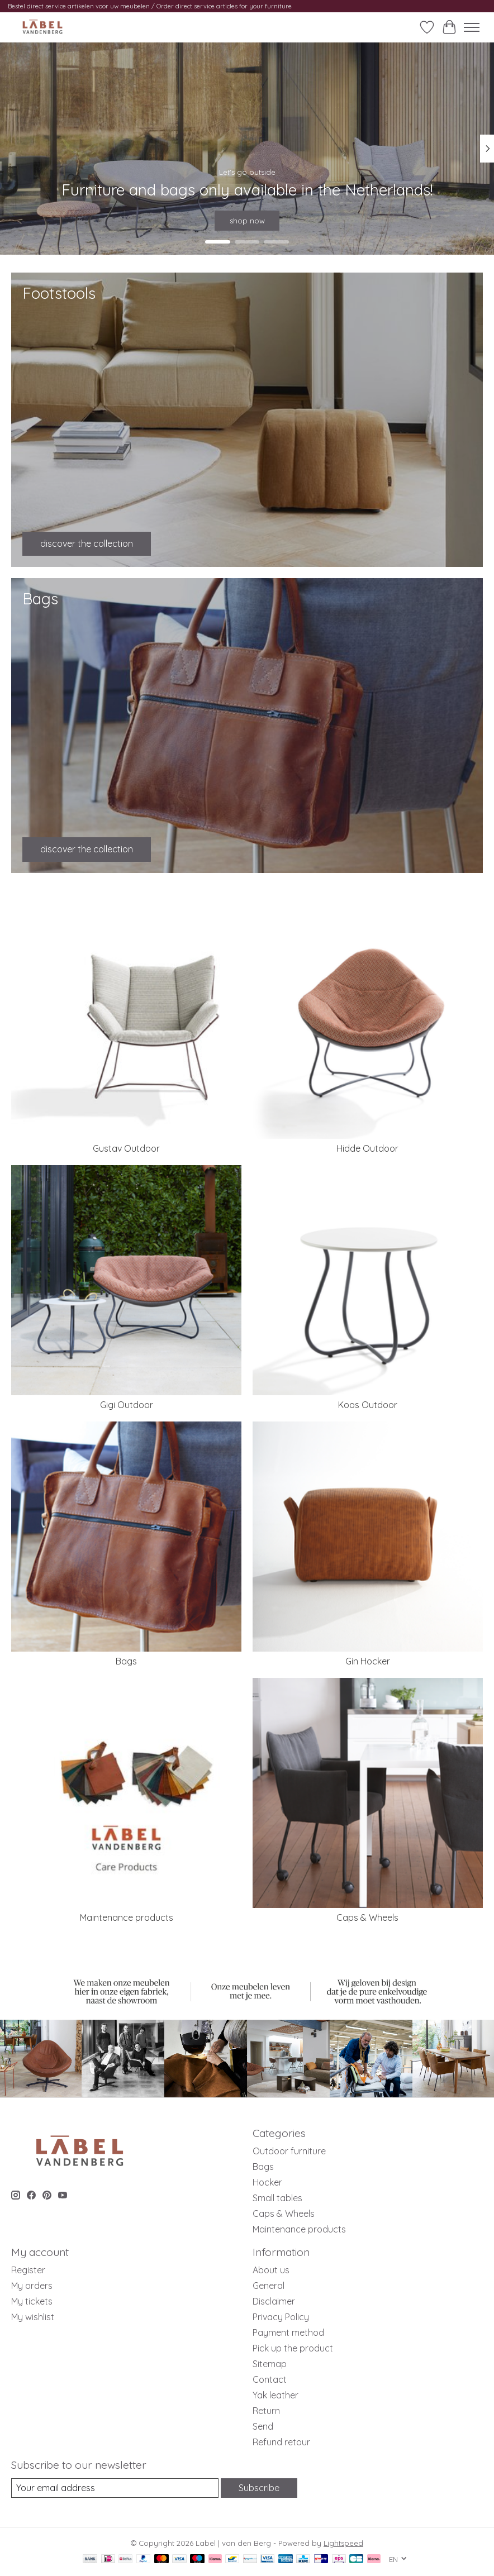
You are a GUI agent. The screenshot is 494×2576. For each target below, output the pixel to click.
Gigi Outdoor (126, 1404)
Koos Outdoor (367, 1404)
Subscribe (259, 2487)
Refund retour (281, 2442)
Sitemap (270, 2363)
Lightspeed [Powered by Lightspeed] (343, 2543)
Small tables (277, 2197)
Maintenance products (126, 1917)
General (268, 2285)
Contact (270, 2379)
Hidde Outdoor (367, 1148)
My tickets (32, 2301)
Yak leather (275, 2395)
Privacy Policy (281, 2316)
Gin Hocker (367, 1661)
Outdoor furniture (289, 2151)
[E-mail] (114, 2488)
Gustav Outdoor (126, 1148)
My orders (32, 2285)
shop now (247, 220)
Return (266, 2410)
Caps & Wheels (367, 1917)
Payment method (288, 2332)
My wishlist (32, 2316)
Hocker (267, 2182)
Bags (126, 1661)
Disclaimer (274, 2301)
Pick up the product (293, 2348)
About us (271, 2270)
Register (28, 2270)
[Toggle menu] (471, 27)
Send (263, 2426)
